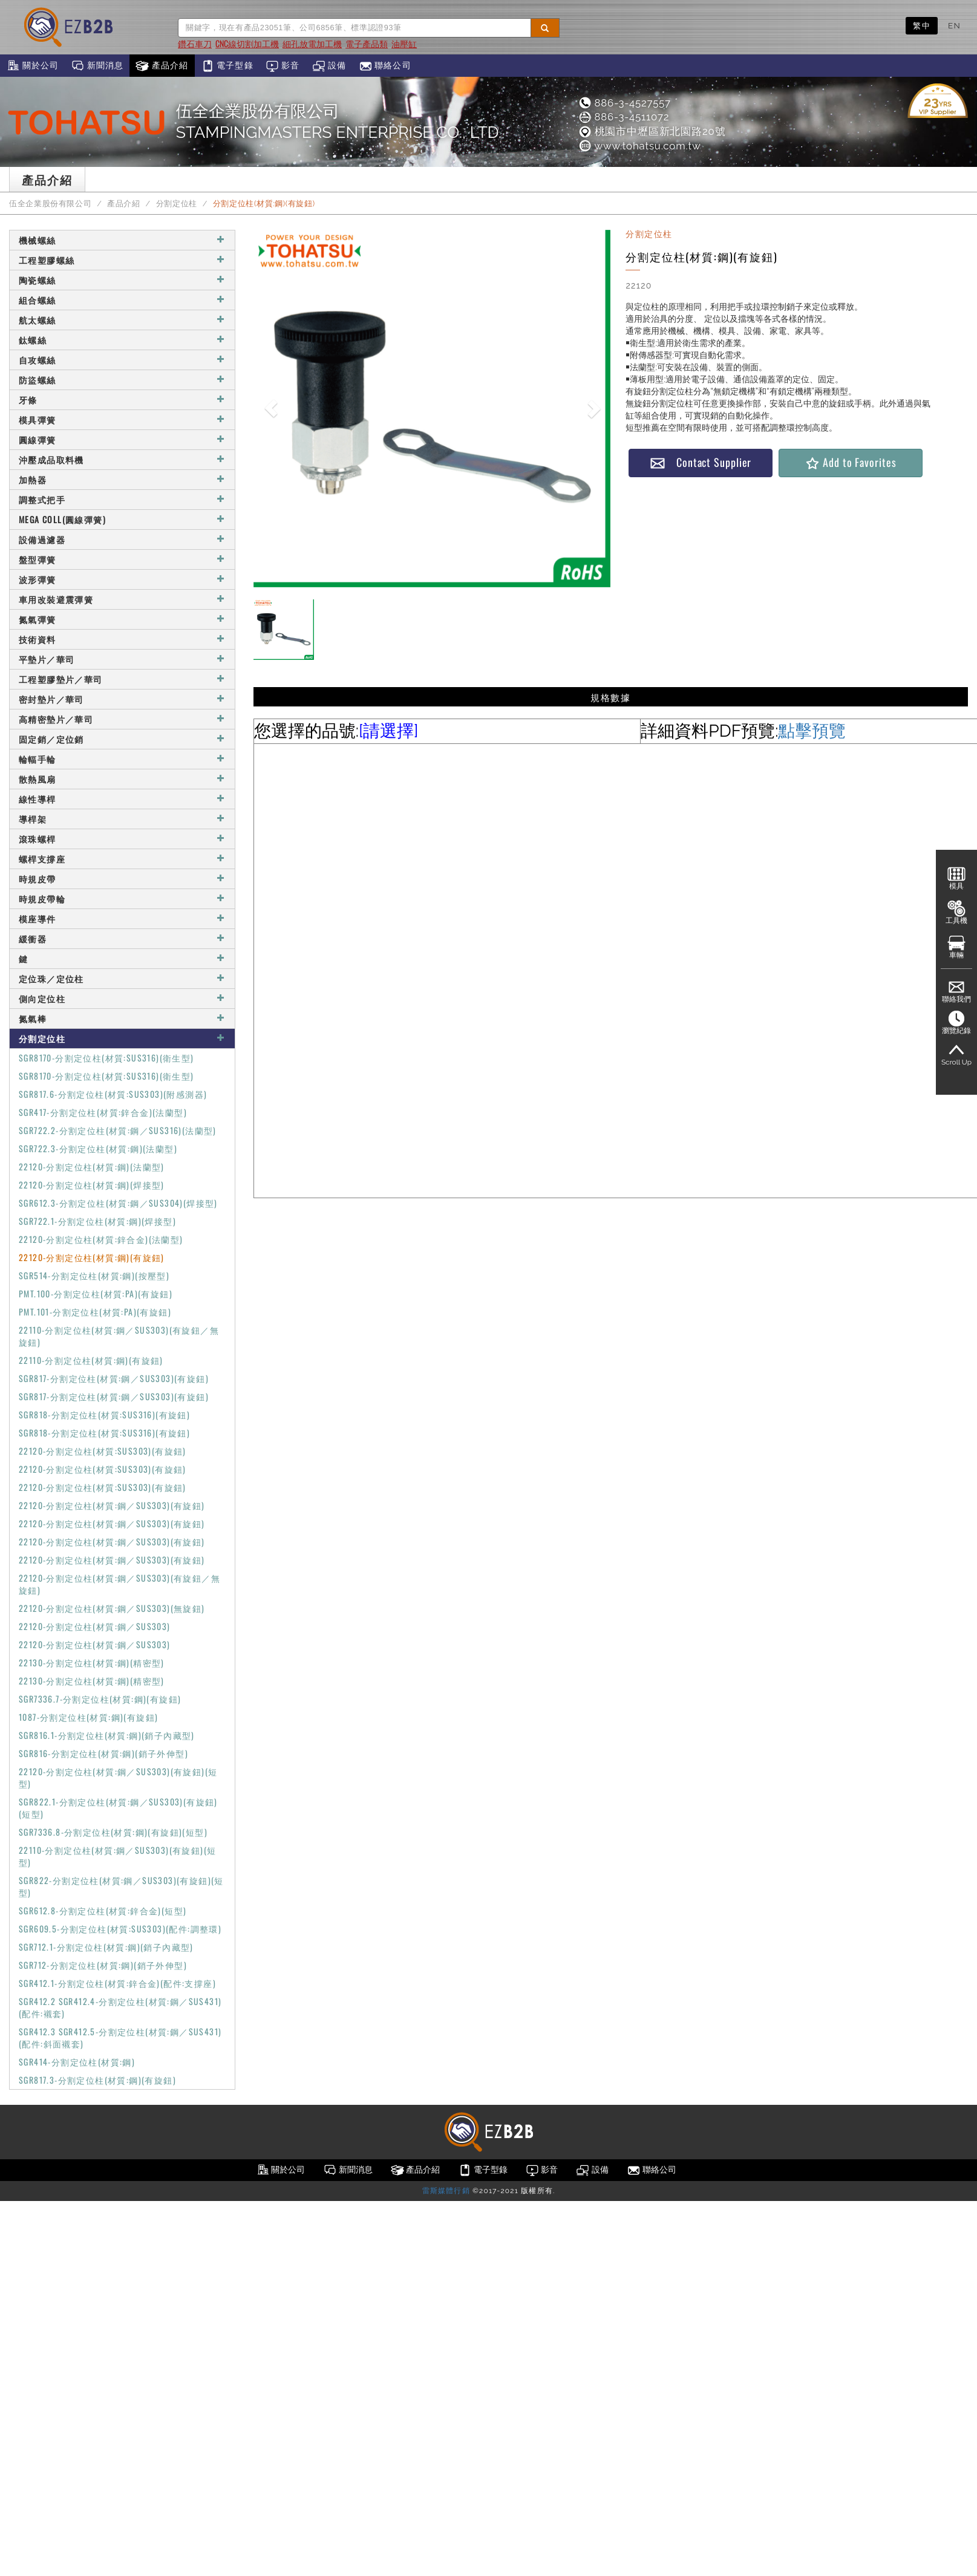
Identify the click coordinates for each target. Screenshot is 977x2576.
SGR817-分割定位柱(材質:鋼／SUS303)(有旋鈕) (114, 1378)
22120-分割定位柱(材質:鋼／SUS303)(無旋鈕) (112, 1608)
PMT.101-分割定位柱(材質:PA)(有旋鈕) (95, 1311)
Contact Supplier (700, 462)
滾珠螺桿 (122, 838)
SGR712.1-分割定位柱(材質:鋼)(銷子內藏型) (106, 1946)
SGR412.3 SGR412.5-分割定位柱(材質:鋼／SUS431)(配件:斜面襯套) (120, 2037)
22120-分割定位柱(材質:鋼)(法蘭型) (92, 1166)
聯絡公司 (385, 66)
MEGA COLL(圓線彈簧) (122, 519)
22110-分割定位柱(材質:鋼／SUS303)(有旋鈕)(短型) (117, 1856)
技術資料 (122, 639)
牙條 (122, 399)
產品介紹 (162, 66)
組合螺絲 (122, 299)
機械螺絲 (122, 239)
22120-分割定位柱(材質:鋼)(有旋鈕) (92, 1257)
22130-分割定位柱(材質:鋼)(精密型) (92, 1662)
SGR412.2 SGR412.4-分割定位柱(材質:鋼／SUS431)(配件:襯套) (120, 2007)
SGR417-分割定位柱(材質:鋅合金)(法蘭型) (103, 1112)
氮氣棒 (122, 1018)
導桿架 (122, 818)
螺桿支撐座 (122, 858)
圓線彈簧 (122, 439)
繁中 (921, 25)
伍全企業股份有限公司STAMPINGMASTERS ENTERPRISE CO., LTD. (339, 122)
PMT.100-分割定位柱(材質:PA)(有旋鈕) (95, 1293)
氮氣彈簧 (122, 619)
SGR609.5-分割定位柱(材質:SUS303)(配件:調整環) (120, 1928)
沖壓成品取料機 (122, 459)
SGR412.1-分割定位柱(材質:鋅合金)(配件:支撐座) (117, 1983)
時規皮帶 (122, 878)
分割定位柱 (176, 203)
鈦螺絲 (122, 339)
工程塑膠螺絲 (122, 259)
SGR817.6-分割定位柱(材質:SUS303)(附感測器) (113, 1093)
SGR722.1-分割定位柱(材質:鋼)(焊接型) (97, 1221)
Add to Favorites (850, 462)
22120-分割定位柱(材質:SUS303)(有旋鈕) (102, 1450)
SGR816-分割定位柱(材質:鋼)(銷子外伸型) (103, 1753)
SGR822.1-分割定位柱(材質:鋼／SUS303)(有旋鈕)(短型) (118, 1807)
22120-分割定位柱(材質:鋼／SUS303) (95, 1626)
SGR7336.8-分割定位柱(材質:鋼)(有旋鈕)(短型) (113, 1831)
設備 (329, 66)
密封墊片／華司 (122, 699)
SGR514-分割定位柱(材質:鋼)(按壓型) (94, 1275)
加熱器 (122, 479)
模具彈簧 (122, 419)
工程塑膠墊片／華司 (122, 679)
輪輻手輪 (122, 758)
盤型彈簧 (122, 559)
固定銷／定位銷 (122, 738)
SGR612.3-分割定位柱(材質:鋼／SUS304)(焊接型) (118, 1202)
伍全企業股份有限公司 (50, 203)
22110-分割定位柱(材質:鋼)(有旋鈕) (91, 1360)
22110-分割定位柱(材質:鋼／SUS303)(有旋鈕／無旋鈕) (119, 1335)
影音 (283, 66)
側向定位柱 (122, 998)
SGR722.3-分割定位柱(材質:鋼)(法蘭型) (98, 1148)
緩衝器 (122, 938)
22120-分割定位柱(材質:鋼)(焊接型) (92, 1184)
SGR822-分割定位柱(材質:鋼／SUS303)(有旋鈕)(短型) (121, 1886)
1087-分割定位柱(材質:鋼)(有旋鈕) (88, 1716)
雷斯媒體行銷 (446, 2190)
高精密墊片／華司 (122, 718)
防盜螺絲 (122, 379)
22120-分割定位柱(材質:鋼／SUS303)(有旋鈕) (112, 1505)
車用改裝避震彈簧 (122, 599)
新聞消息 (97, 66)
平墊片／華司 (122, 659)
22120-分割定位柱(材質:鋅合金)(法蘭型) (101, 1239)
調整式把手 (122, 499)
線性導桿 (122, 798)
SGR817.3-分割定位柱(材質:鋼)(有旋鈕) (97, 2079)
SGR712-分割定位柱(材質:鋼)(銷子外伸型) (103, 1964)
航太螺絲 (122, 319)
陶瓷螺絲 (122, 279)
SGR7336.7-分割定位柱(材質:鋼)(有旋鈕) (100, 1698)
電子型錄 (227, 66)
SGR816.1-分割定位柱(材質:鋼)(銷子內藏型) (107, 1735)
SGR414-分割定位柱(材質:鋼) (77, 2061)
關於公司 (32, 66)
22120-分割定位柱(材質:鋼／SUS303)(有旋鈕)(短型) (118, 1777)
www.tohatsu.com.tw (639, 146)
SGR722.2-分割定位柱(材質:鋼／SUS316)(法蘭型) (118, 1130)
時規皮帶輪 (122, 898)
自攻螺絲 (122, 359)
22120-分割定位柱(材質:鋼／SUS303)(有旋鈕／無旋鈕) (119, 1583)
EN (954, 25)
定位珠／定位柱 (122, 978)
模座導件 (122, 918)
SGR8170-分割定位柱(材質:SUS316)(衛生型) (106, 1057)
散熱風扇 (122, 778)
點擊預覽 (812, 731)
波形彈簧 (122, 579)
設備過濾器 (122, 539)
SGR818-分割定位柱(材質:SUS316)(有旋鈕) (104, 1414)
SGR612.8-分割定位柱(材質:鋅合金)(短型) (102, 1910)
